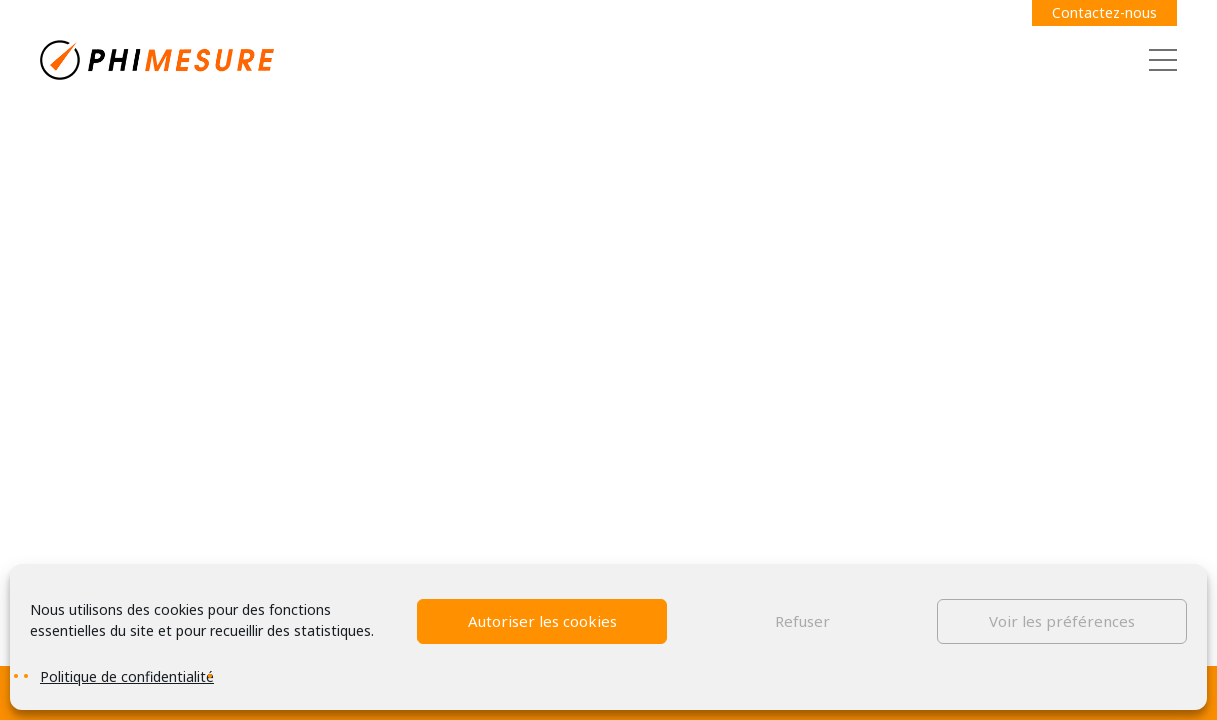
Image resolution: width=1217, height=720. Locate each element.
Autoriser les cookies (542, 621)
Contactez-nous (1104, 12)
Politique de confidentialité (127, 676)
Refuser (802, 621)
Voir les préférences (1062, 621)
